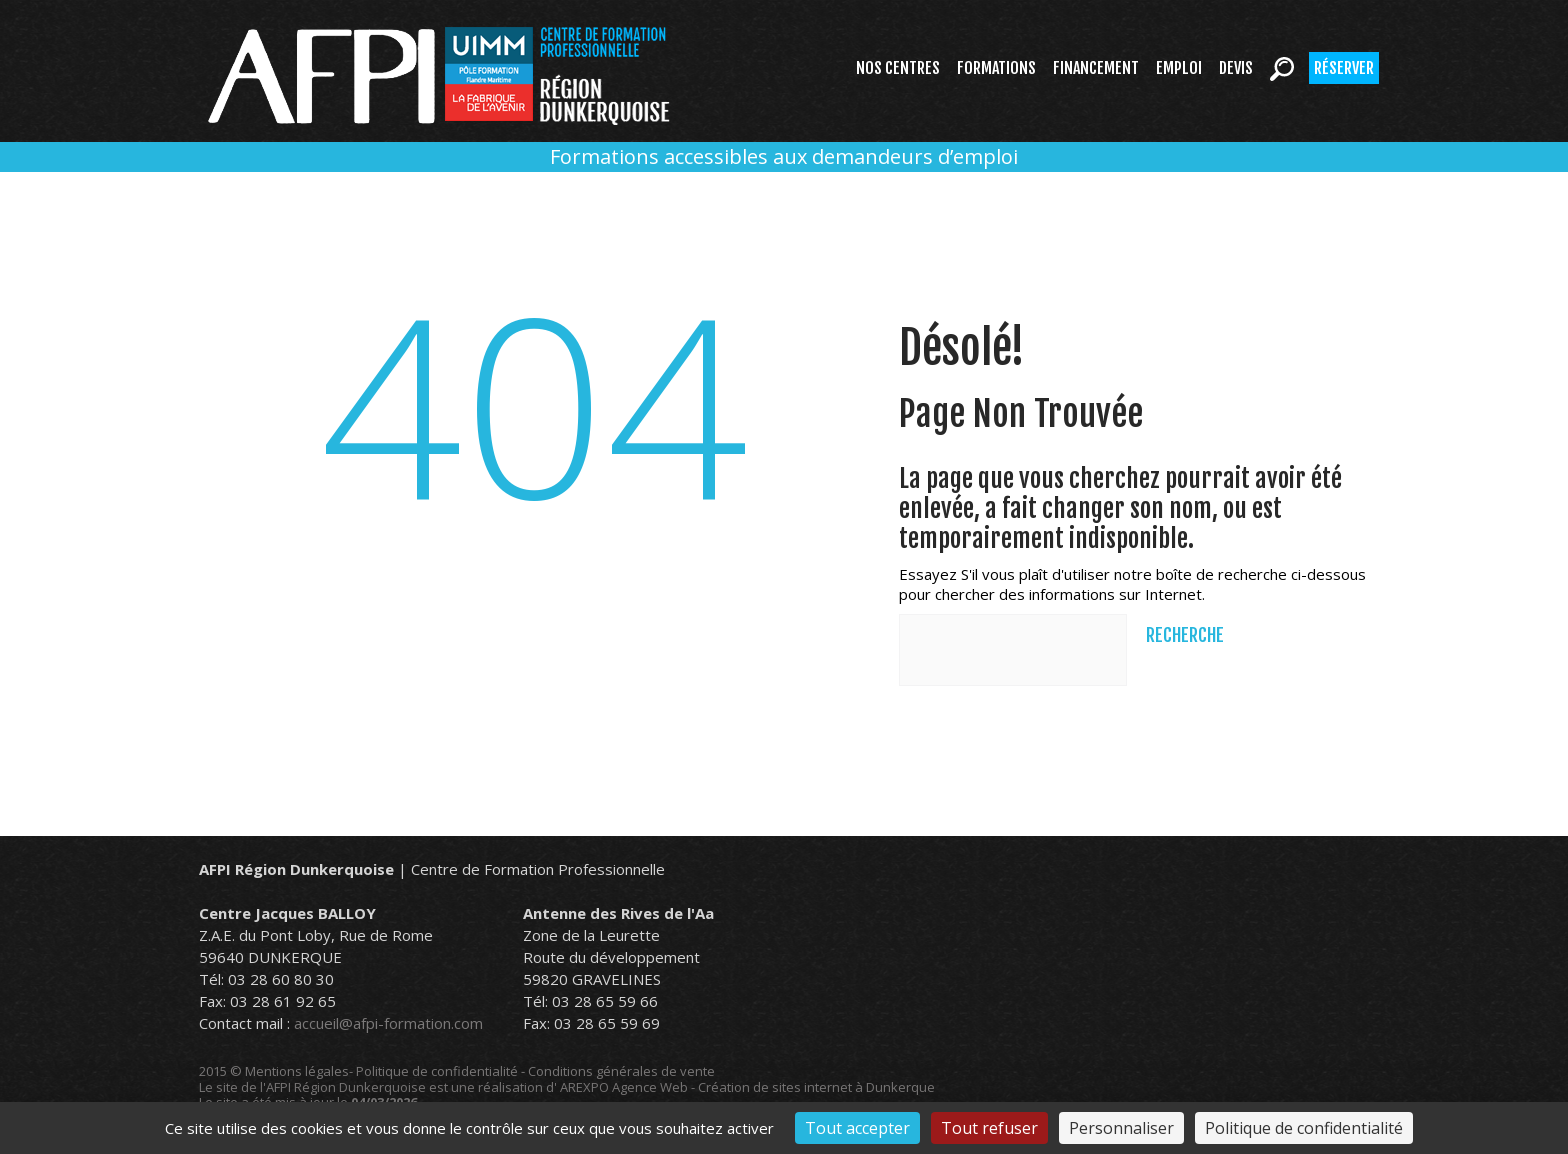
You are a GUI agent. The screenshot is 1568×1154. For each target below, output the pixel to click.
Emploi (1179, 68)
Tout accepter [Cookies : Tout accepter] (857, 1128)
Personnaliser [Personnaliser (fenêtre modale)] (1121, 1128)
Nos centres (898, 68)
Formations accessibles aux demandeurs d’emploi (784, 156)
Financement (1096, 68)
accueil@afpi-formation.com (388, 1023)
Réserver (1344, 68)
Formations (996, 68)
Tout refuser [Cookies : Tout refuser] (989, 1128)
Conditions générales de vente (621, 1071)
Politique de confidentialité (437, 1071)
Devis (1236, 68)
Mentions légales (297, 1071)
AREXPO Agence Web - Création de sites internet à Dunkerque (747, 1087)
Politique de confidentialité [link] (1304, 1128)
